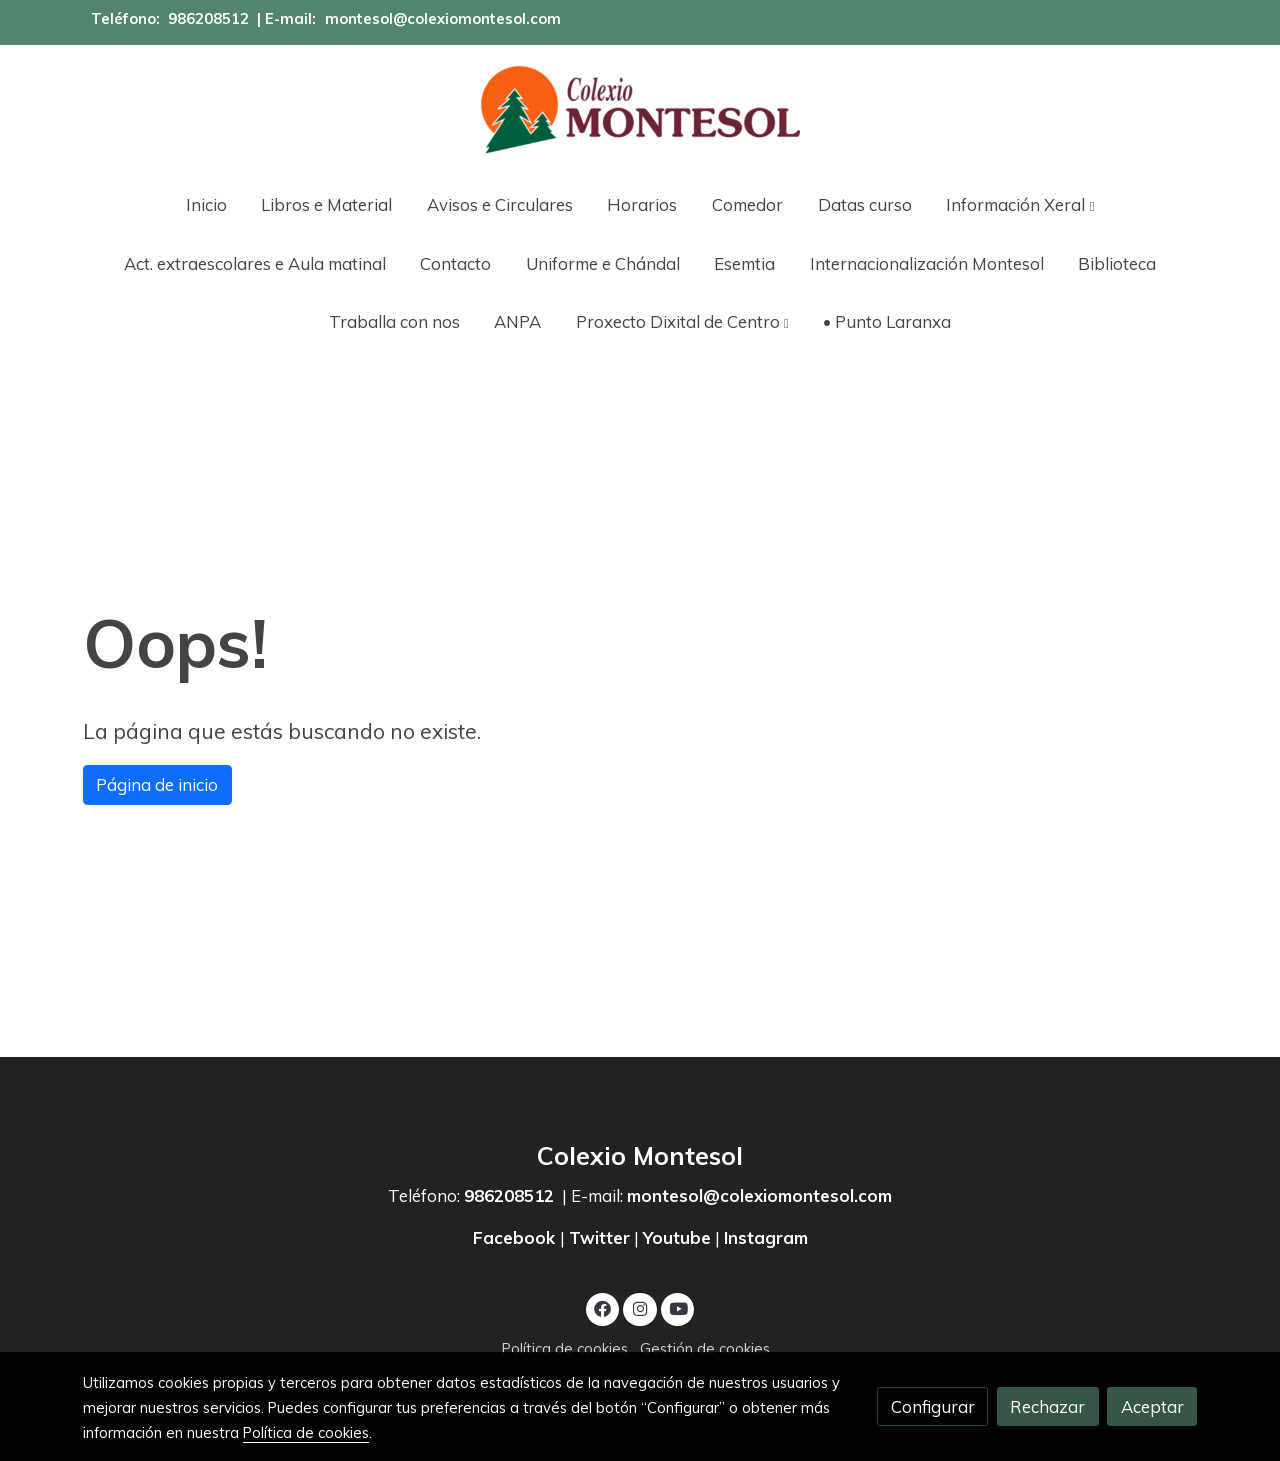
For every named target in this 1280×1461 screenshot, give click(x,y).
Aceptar (1152, 1406)
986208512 (208, 18)
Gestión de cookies (705, 1348)
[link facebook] (603, 1307)
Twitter (599, 1237)
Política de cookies (565, 1348)
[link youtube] (679, 1307)
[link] (640, 110)
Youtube (677, 1237)
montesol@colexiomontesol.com (443, 18)
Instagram (766, 1237)
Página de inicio (157, 784)
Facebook (516, 1237)
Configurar (933, 1406)
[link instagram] (640, 1307)
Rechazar (1047, 1406)
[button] (1020, 204)
